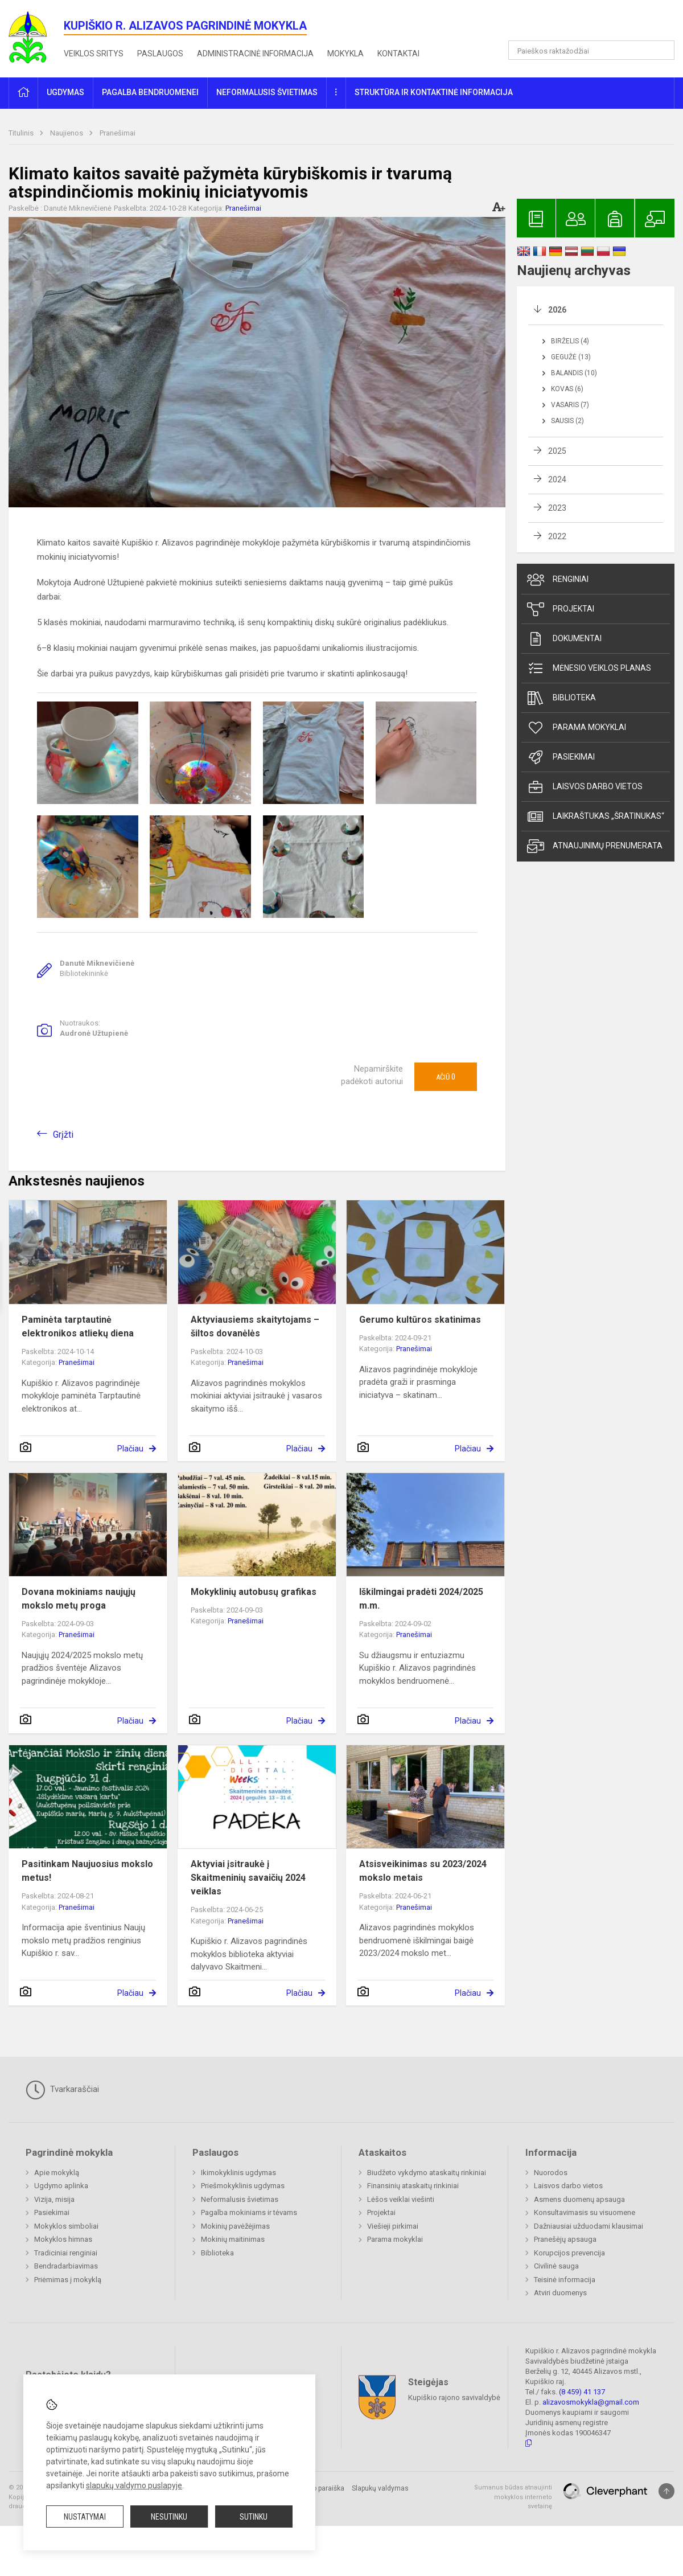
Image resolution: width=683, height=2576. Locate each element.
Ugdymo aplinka (61, 2185)
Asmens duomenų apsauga (579, 2199)
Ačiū (445, 1076)
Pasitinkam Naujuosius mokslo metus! (87, 1871)
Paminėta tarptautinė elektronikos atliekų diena (78, 1326)
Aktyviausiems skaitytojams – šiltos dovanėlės (255, 1326)
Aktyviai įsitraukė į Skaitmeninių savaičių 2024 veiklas (248, 1878)
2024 (557, 479)
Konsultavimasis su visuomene (584, 2212)
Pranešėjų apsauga (565, 2239)
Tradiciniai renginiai (65, 2253)
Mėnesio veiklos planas (589, 668)
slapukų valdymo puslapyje (134, 2485)
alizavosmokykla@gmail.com (590, 2402)
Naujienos (67, 133)
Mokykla (345, 53)
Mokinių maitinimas (233, 2239)
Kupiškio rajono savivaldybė (454, 2397)
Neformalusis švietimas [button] (267, 92)
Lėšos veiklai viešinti (400, 2199)
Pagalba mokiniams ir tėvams (249, 2212)
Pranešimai (117, 133)
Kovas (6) (567, 389)
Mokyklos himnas (63, 2239)
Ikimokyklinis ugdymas (238, 2172)
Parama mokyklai (576, 728)
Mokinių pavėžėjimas (235, 2226)
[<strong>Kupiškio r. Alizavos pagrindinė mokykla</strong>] (36, 36)
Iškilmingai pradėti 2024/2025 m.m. (421, 1598)
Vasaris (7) (570, 405)
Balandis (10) (574, 373)
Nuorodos (550, 2172)
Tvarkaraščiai (62, 2089)
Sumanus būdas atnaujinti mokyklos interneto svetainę (513, 2497)
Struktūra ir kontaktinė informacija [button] (434, 92)
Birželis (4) (570, 341)
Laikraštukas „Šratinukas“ (595, 816)
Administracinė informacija (255, 53)
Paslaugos (160, 53)
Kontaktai (398, 53)
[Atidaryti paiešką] (662, 50)
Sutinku (254, 2516)
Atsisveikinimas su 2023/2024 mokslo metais (423, 1871)
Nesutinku (169, 2516)
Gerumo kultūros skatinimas (420, 1319)
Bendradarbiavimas (66, 2266)
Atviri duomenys (560, 2292)
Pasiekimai (561, 757)
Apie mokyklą (56, 2172)
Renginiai (558, 579)
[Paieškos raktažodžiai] (591, 50)
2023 (557, 507)
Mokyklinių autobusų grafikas (253, 1591)
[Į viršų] (666, 2491)
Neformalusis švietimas (239, 2199)
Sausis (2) (567, 421)
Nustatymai (85, 2516)
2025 (557, 451)
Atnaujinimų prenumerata (595, 846)
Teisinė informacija (564, 2279)
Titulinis (22, 133)
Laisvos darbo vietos (585, 787)
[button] (596, 24)
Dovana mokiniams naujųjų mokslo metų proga (78, 1598)
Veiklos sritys (94, 53)
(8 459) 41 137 (582, 2392)
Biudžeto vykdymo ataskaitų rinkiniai (426, 2172)
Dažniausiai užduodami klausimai (588, 2226)
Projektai (560, 609)
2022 (557, 536)
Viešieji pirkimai (392, 2226)
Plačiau (130, 1448)
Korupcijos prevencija (569, 2253)
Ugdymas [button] (65, 92)
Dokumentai (564, 639)
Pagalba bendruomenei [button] (150, 92)
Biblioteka (561, 698)
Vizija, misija (54, 2199)
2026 (557, 309)
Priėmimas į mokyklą (67, 2279)
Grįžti (63, 1134)
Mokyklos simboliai (66, 2226)
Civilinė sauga (556, 2266)
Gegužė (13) (571, 357)
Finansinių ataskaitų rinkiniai (413, 2185)
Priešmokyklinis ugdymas (243, 2185)
